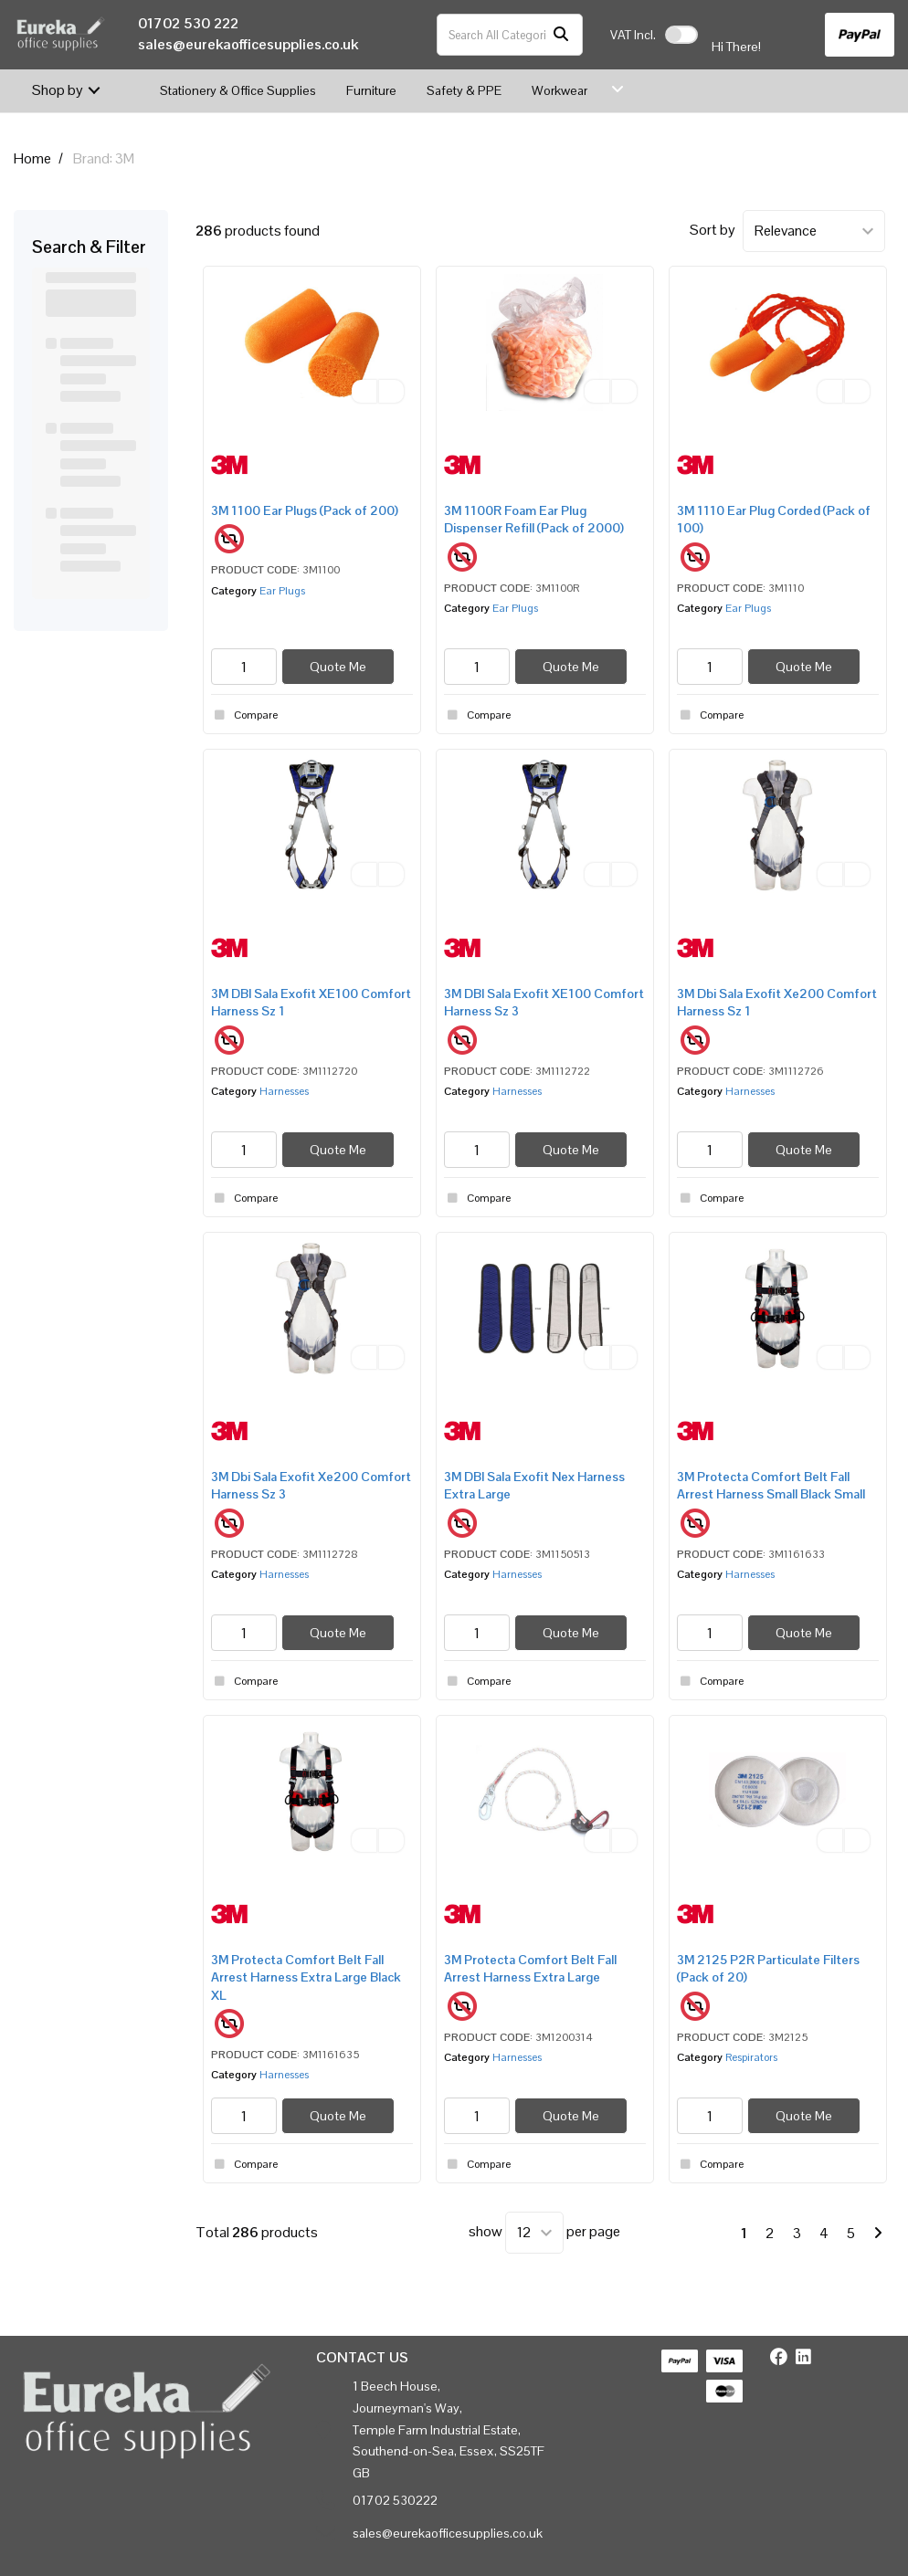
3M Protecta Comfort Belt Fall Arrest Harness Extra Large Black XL (306, 1977)
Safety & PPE (464, 90)
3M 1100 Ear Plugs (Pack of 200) (304, 510)
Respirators (751, 2057)
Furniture (371, 90)
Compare (244, 715)
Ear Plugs (282, 591)
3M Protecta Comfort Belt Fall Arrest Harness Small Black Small (771, 1485)
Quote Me (338, 666)
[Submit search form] (561, 35)
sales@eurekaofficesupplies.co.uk (248, 44)
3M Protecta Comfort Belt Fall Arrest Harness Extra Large (530, 1968)
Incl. (633, 34)
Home (32, 158)
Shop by (57, 90)
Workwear (559, 90)
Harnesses (284, 1091)
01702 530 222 (188, 23)
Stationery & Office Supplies (238, 90)
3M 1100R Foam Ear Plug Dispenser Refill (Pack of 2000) (534, 519)
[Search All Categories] (510, 35)
